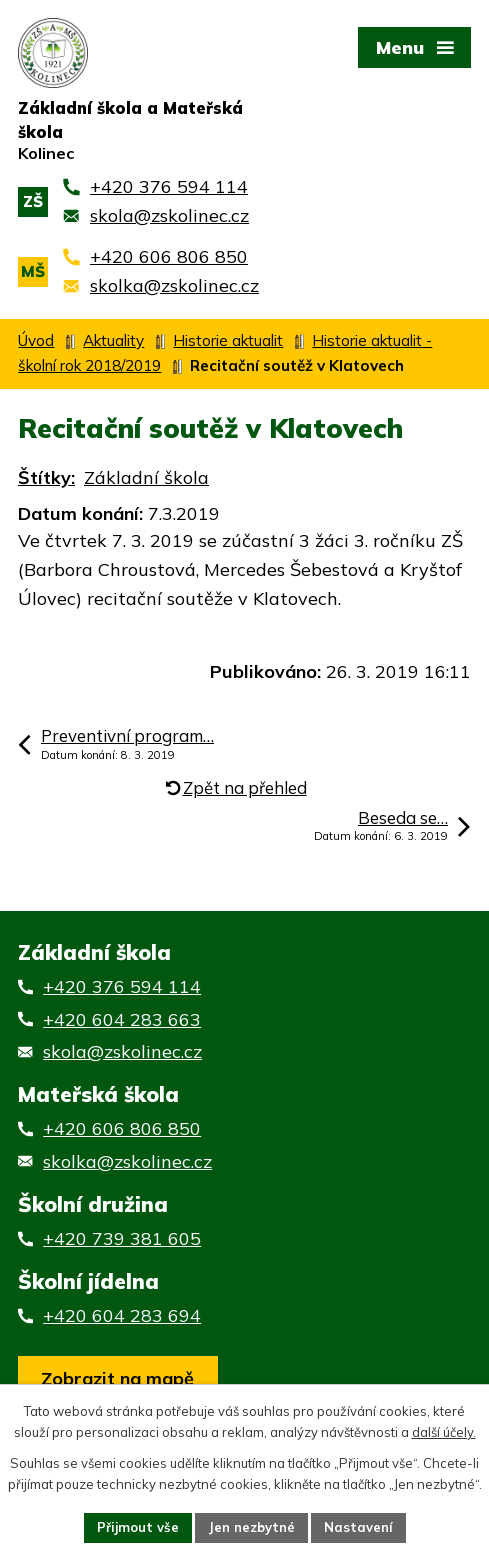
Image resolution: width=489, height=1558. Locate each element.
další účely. (444, 1432)
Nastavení (358, 1527)
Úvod (36, 340)
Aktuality (113, 340)
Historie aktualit (228, 340)
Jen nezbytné (251, 1527)
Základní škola (146, 477)
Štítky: (46, 477)
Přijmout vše (138, 1527)
